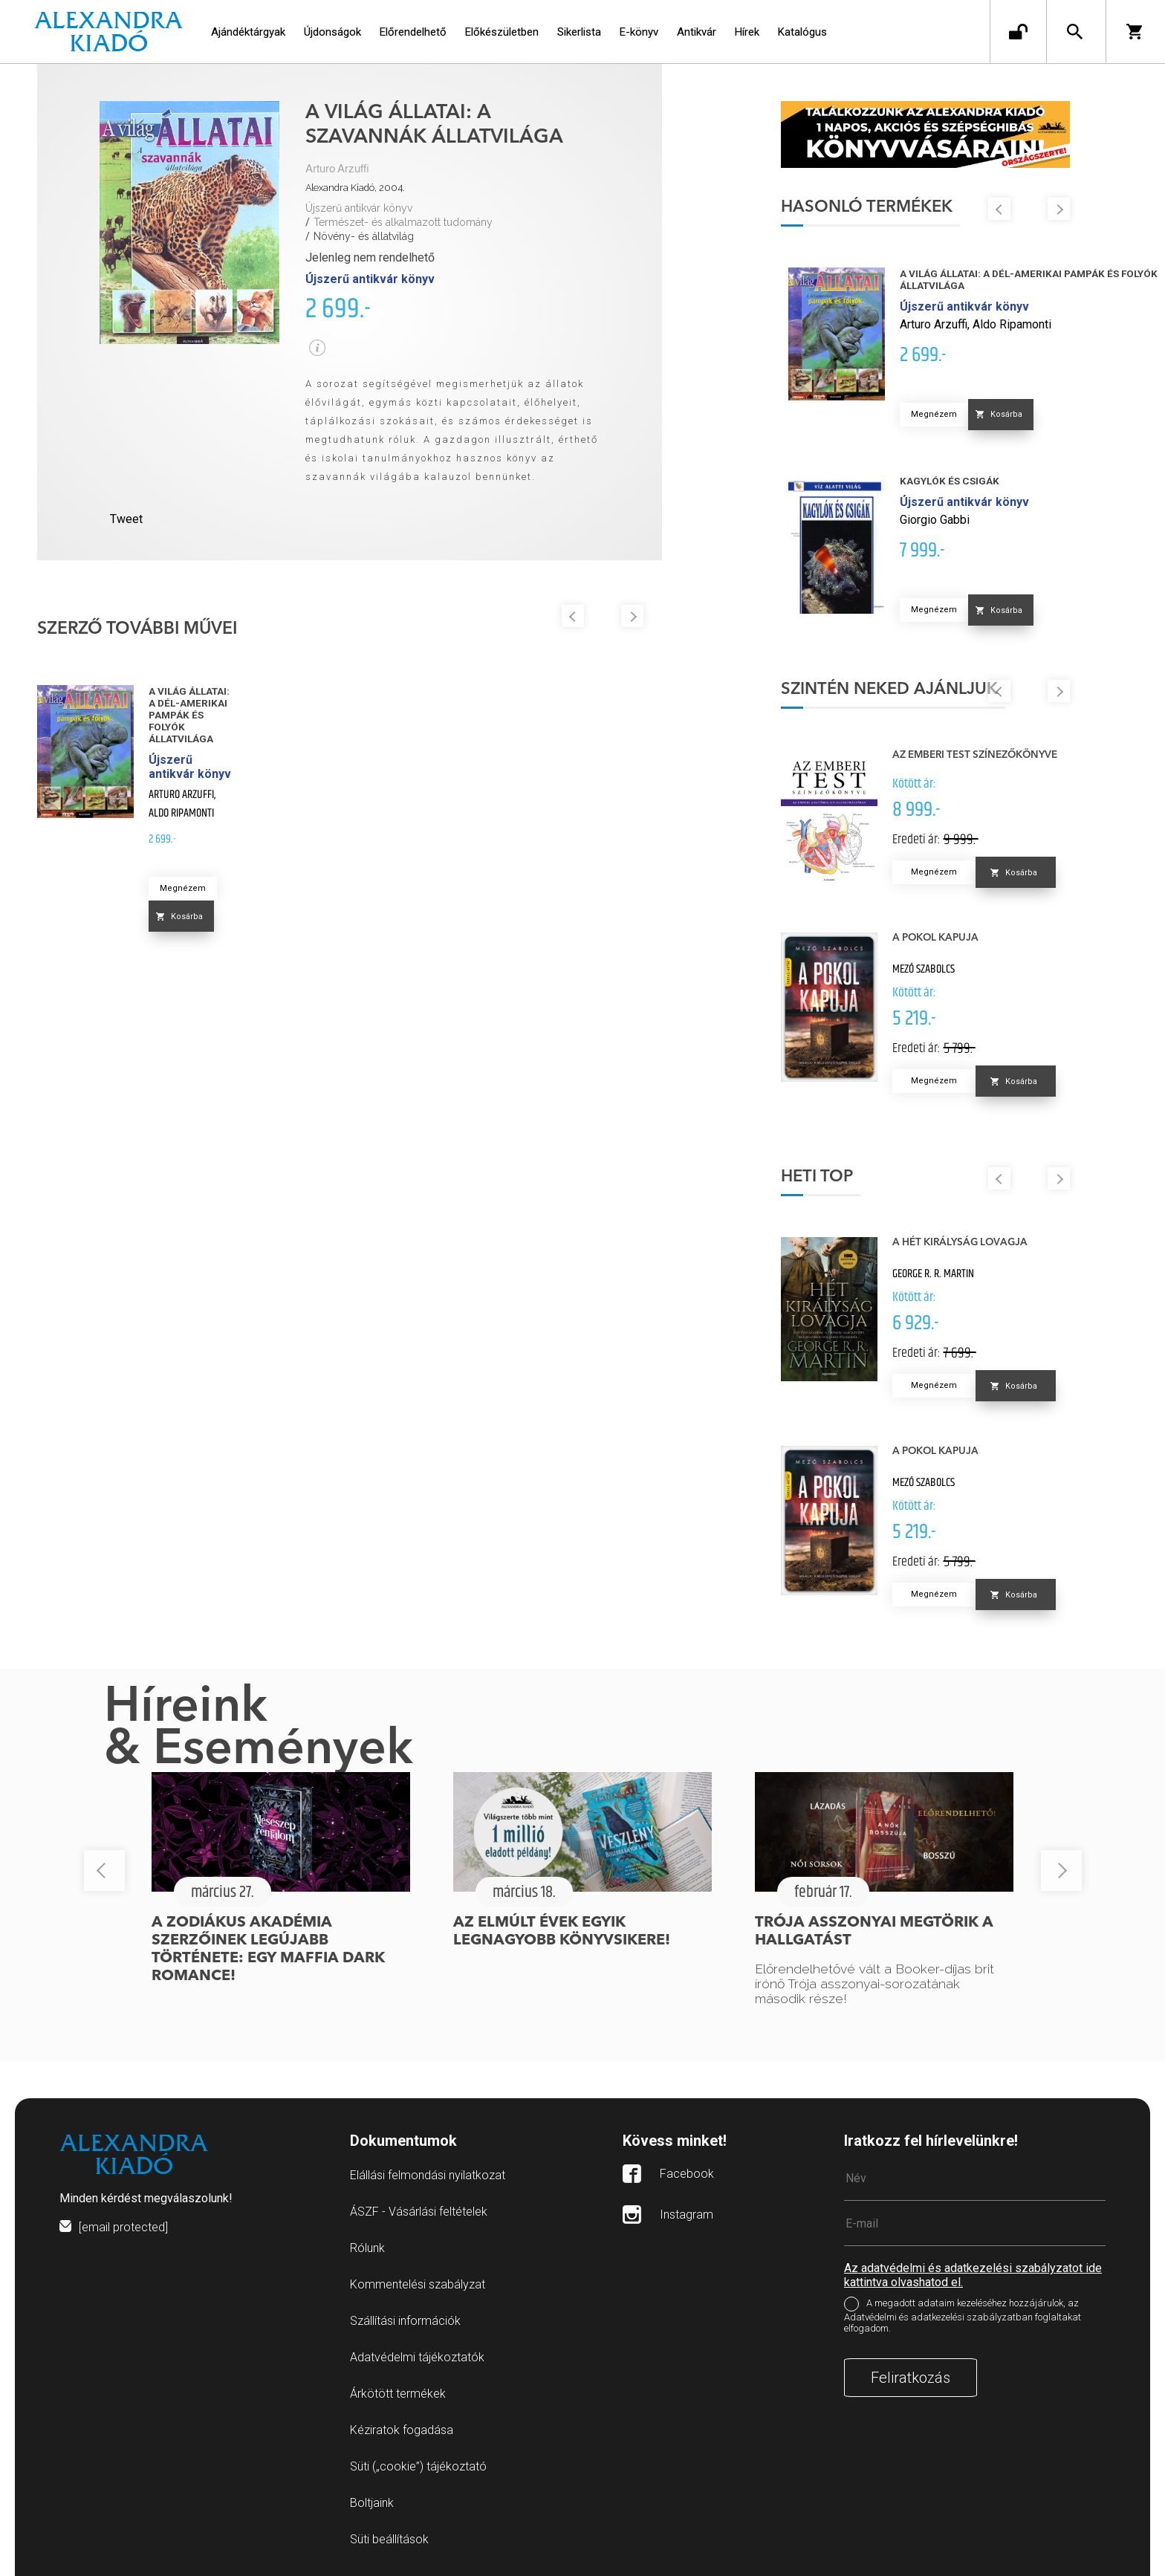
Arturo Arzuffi (337, 169)
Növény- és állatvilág (364, 236)
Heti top (817, 1177)
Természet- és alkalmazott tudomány (403, 222)
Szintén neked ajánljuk (889, 689)
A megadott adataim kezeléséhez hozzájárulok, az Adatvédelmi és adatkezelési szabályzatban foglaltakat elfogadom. (962, 2316)
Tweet (126, 519)
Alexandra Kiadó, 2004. (355, 187)
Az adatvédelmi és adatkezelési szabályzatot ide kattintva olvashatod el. (973, 2275)
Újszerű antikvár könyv (358, 208)
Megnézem (183, 888)
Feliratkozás (910, 2378)
